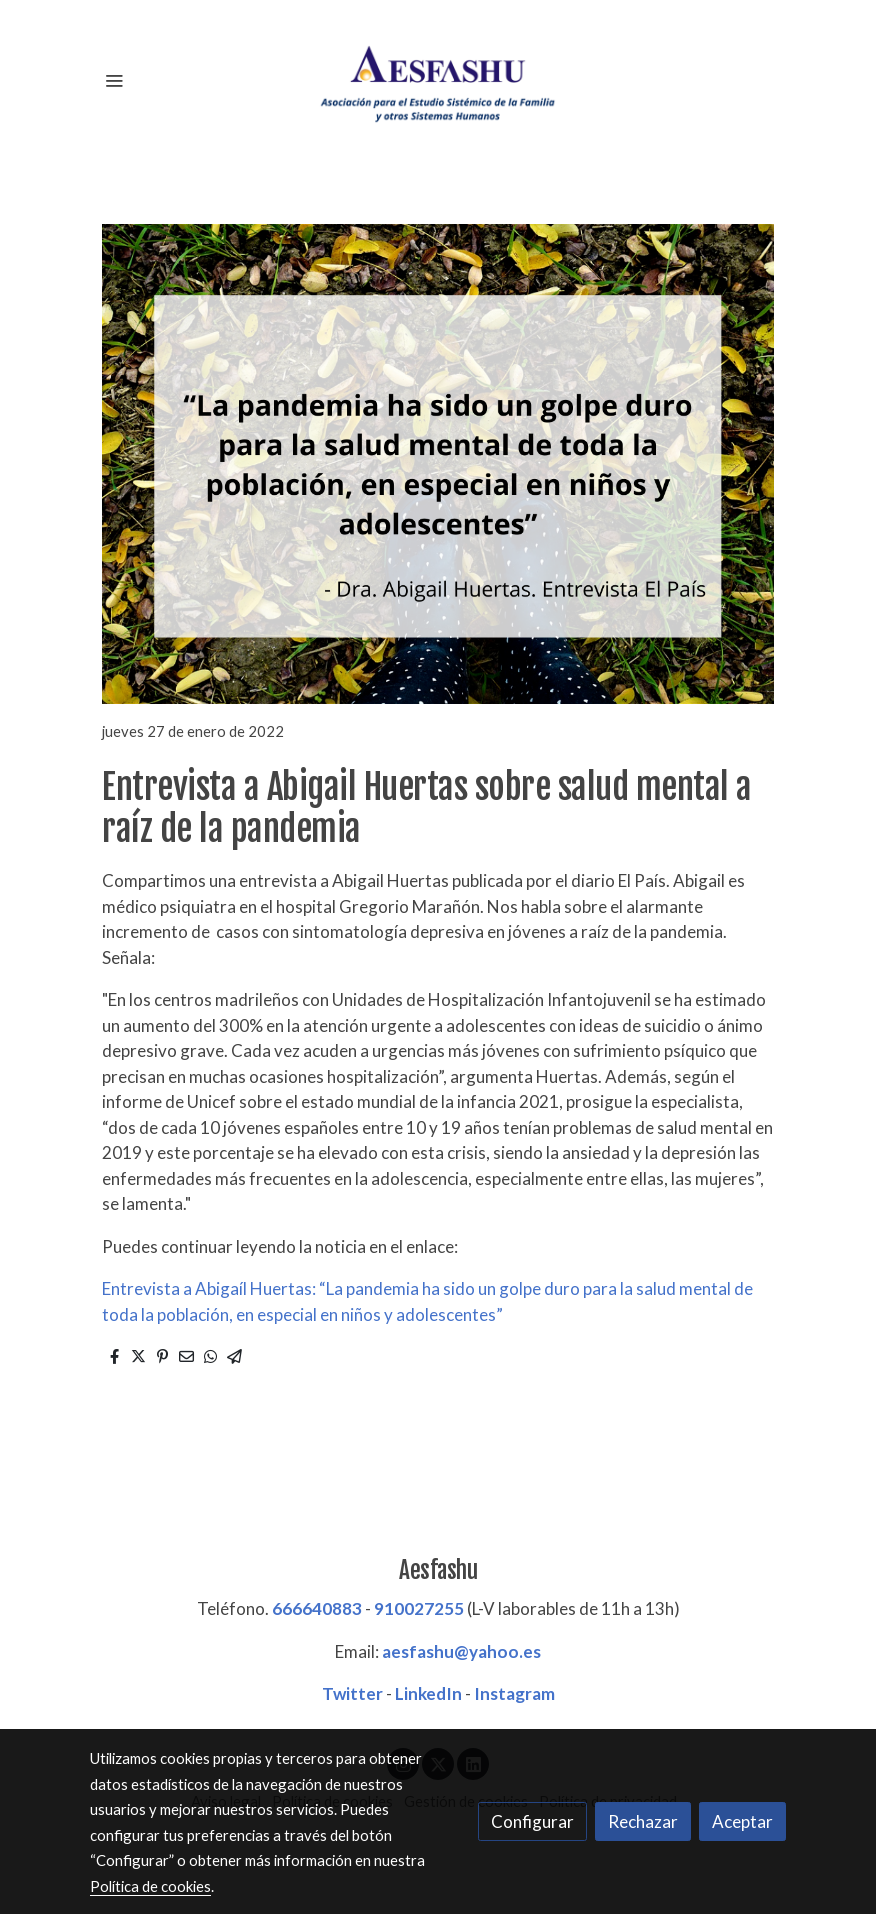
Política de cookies (150, 1886)
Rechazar (643, 1821)
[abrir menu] (114, 80)
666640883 (317, 1608)
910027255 (419, 1608)
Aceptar (742, 1821)
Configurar (532, 1821)
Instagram (514, 1693)
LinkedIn (428, 1693)
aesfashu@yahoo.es (461, 1651)
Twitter (352, 1693)
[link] (438, 80)
